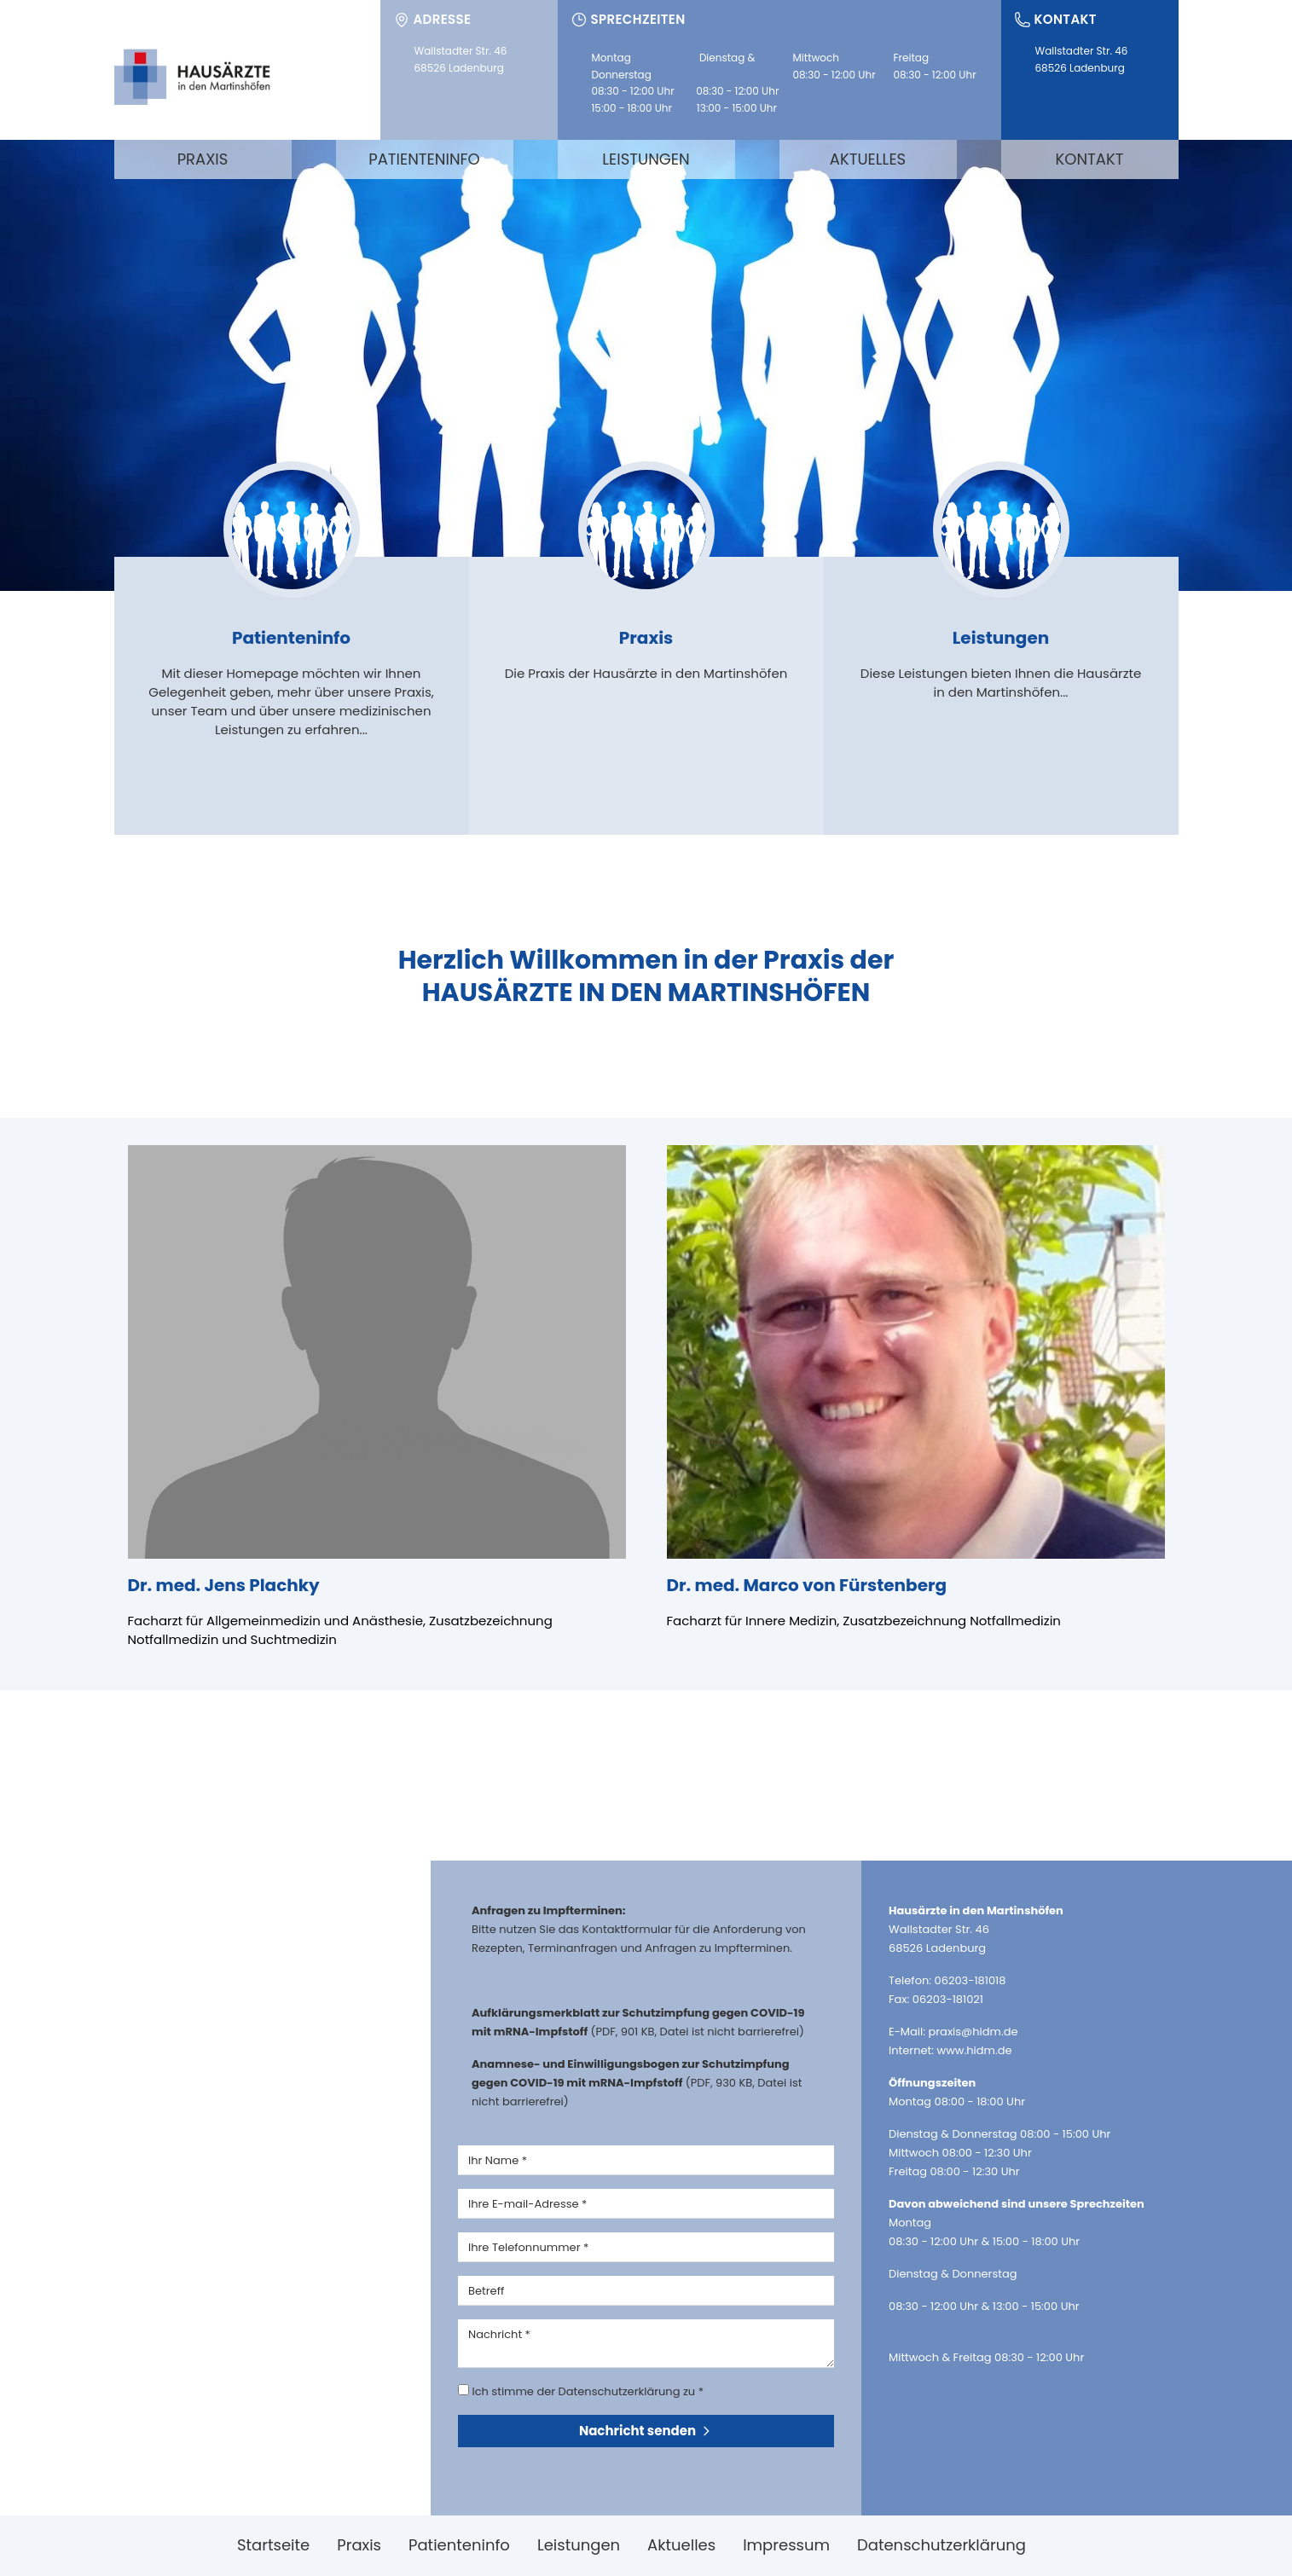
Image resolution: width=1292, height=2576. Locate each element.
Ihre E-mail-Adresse (527, 2204)
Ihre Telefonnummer (528, 2247)
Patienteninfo (424, 159)
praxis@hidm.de (972, 2031)
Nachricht (499, 2334)
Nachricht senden (646, 2431)
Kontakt (1090, 159)
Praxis (203, 159)
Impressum (786, 2545)
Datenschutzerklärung (941, 2545)
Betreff (486, 2291)
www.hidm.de (974, 2050)
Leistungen (645, 159)
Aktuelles (868, 159)
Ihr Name (497, 2160)
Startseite (273, 2545)
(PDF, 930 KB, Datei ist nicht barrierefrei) (637, 2083)
